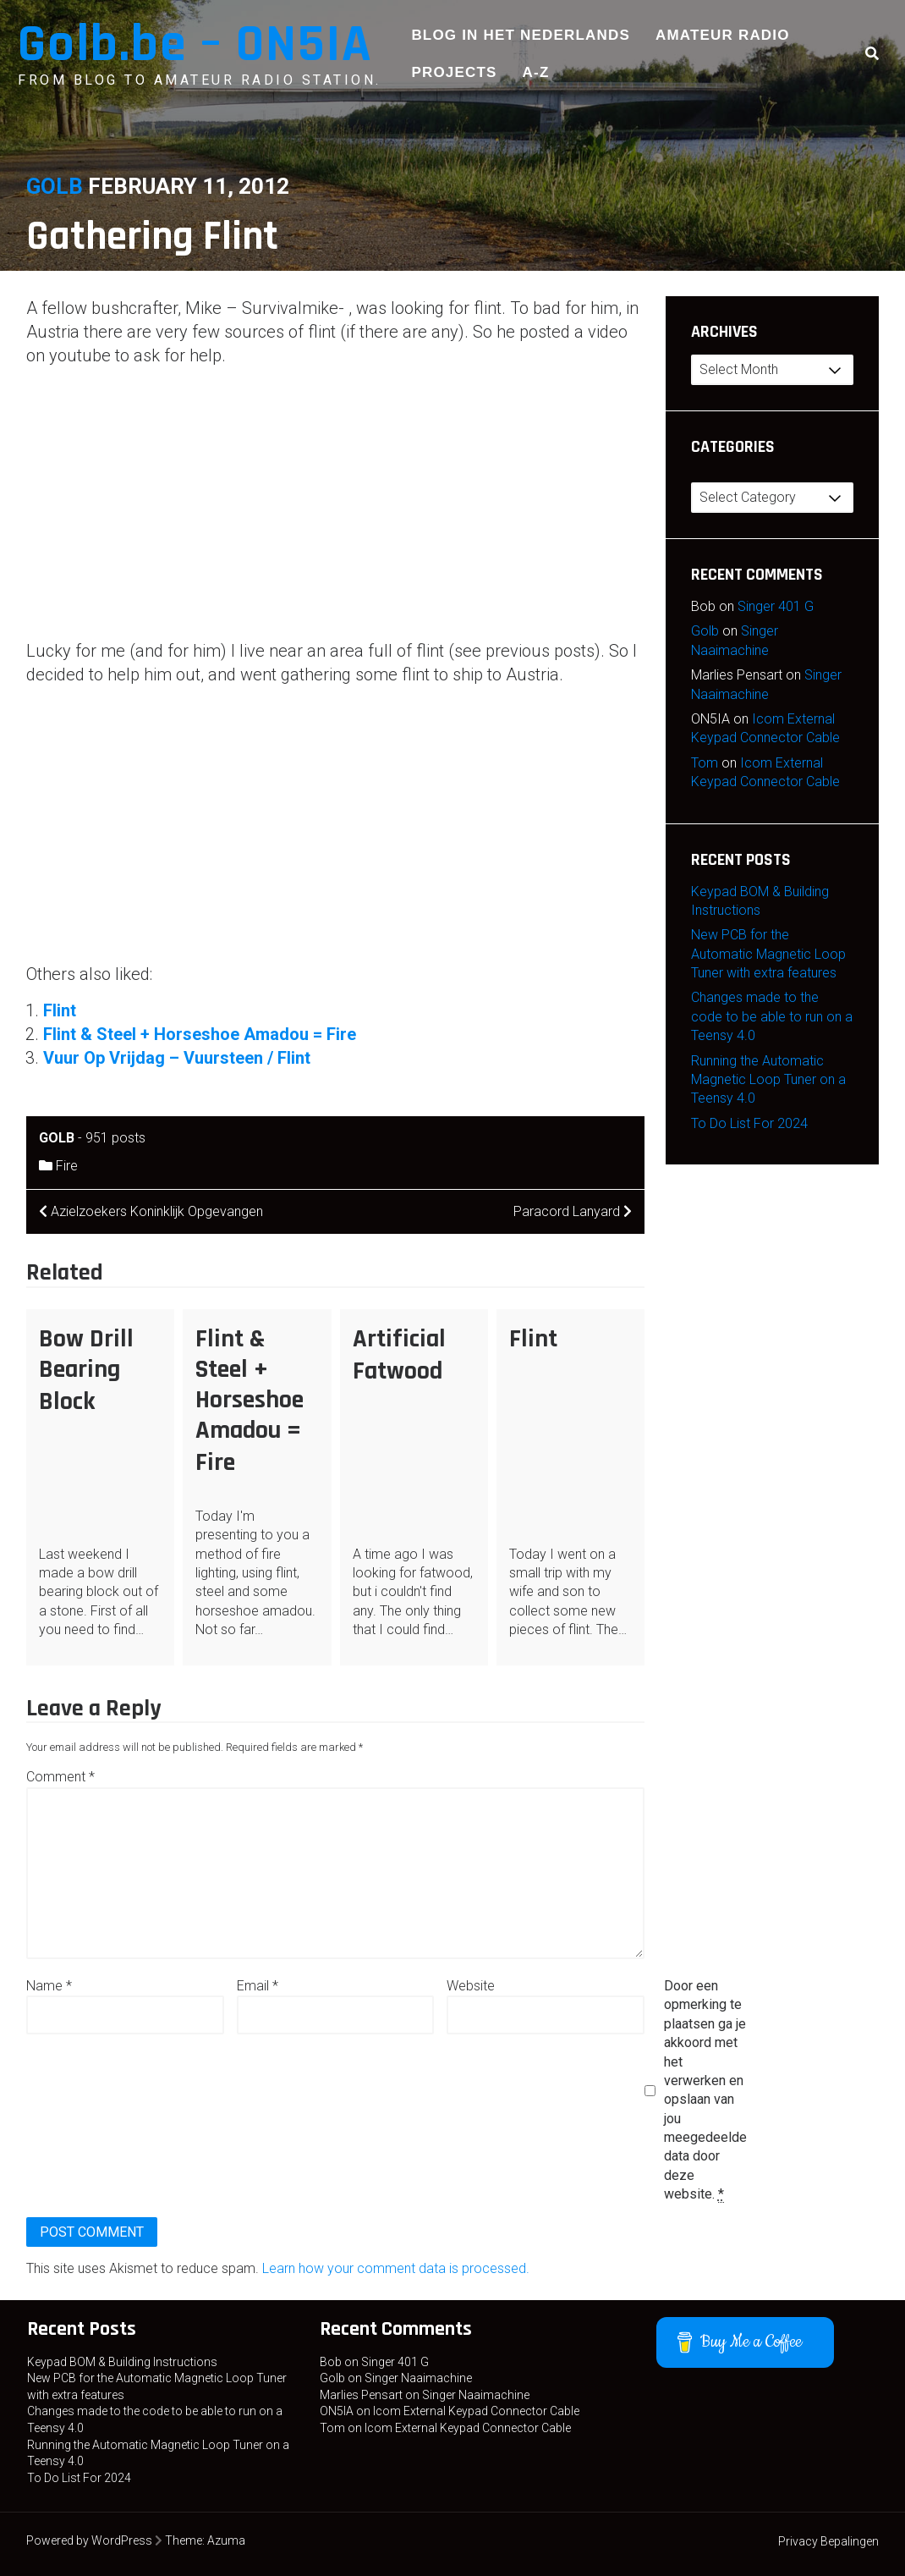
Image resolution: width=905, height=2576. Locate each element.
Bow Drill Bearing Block (86, 1370)
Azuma (226, 2540)
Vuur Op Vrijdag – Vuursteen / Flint (176, 1058)
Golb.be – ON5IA (195, 44)
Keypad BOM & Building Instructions (122, 2362)
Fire (67, 1166)
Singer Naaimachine (418, 2378)
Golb (54, 186)
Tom (704, 763)
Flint (59, 1010)
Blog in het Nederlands (520, 35)
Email (257, 1986)
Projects (453, 72)
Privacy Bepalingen (828, 2541)
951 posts (115, 1138)
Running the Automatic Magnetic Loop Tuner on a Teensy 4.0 (768, 1080)
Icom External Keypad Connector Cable (476, 2411)
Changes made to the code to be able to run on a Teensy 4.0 (772, 1016)
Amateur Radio (722, 35)
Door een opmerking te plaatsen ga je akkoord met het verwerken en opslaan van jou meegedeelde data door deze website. (705, 2090)
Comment (60, 1777)
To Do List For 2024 (749, 1123)
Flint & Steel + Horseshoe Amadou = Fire (199, 1034)
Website (471, 1986)
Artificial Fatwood (399, 1355)
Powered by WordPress (89, 2540)
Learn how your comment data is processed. (395, 2268)
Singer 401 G (776, 606)
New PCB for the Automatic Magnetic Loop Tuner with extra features (768, 954)
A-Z (536, 72)
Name (49, 1986)
